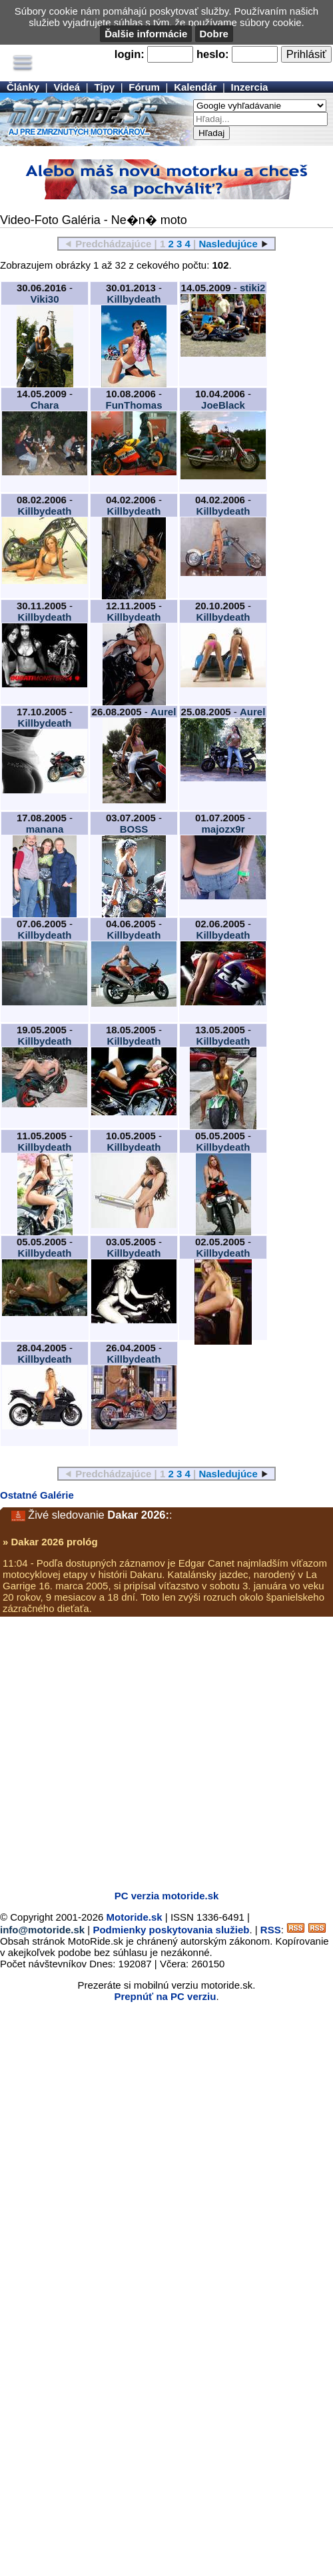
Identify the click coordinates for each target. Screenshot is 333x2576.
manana (45, 829)
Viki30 (44, 299)
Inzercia (249, 87)
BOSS (134, 829)
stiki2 (252, 287)
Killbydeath (134, 299)
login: (130, 54)
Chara (45, 405)
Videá (66, 87)
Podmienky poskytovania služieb (171, 1929)
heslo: (212, 54)
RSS (270, 1929)
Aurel (163, 711)
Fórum (144, 87)
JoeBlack (223, 405)
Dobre (214, 33)
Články (23, 87)
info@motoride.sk (42, 1929)
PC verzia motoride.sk (167, 1895)
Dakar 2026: (138, 1515)
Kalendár (195, 87)
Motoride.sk (135, 1917)
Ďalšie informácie (146, 33)
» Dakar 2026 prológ (50, 1541)
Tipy (104, 87)
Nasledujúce (227, 243)
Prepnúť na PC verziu (165, 1996)
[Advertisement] (128, 1751)
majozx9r (222, 829)
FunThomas (134, 405)
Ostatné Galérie (37, 1495)
